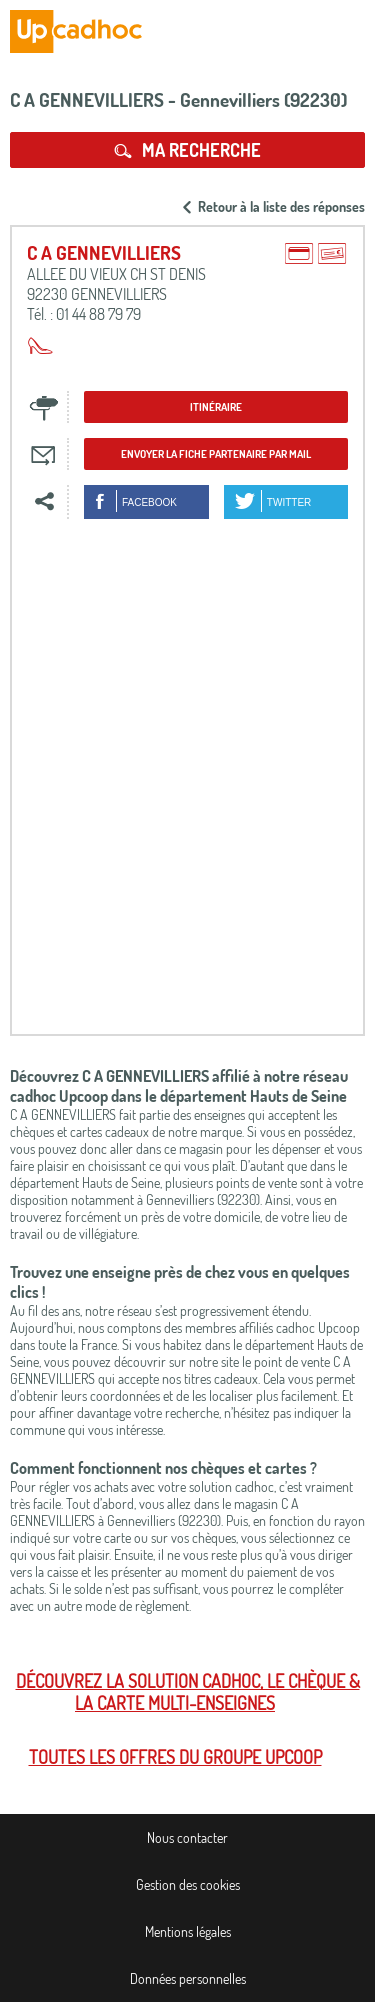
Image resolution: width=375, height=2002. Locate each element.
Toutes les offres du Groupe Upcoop (175, 1757)
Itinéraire (216, 407)
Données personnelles (188, 1978)
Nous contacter (187, 1837)
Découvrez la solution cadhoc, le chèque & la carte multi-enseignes (188, 1692)
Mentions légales (188, 1931)
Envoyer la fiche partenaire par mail (216, 454)
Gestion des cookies (188, 1884)
